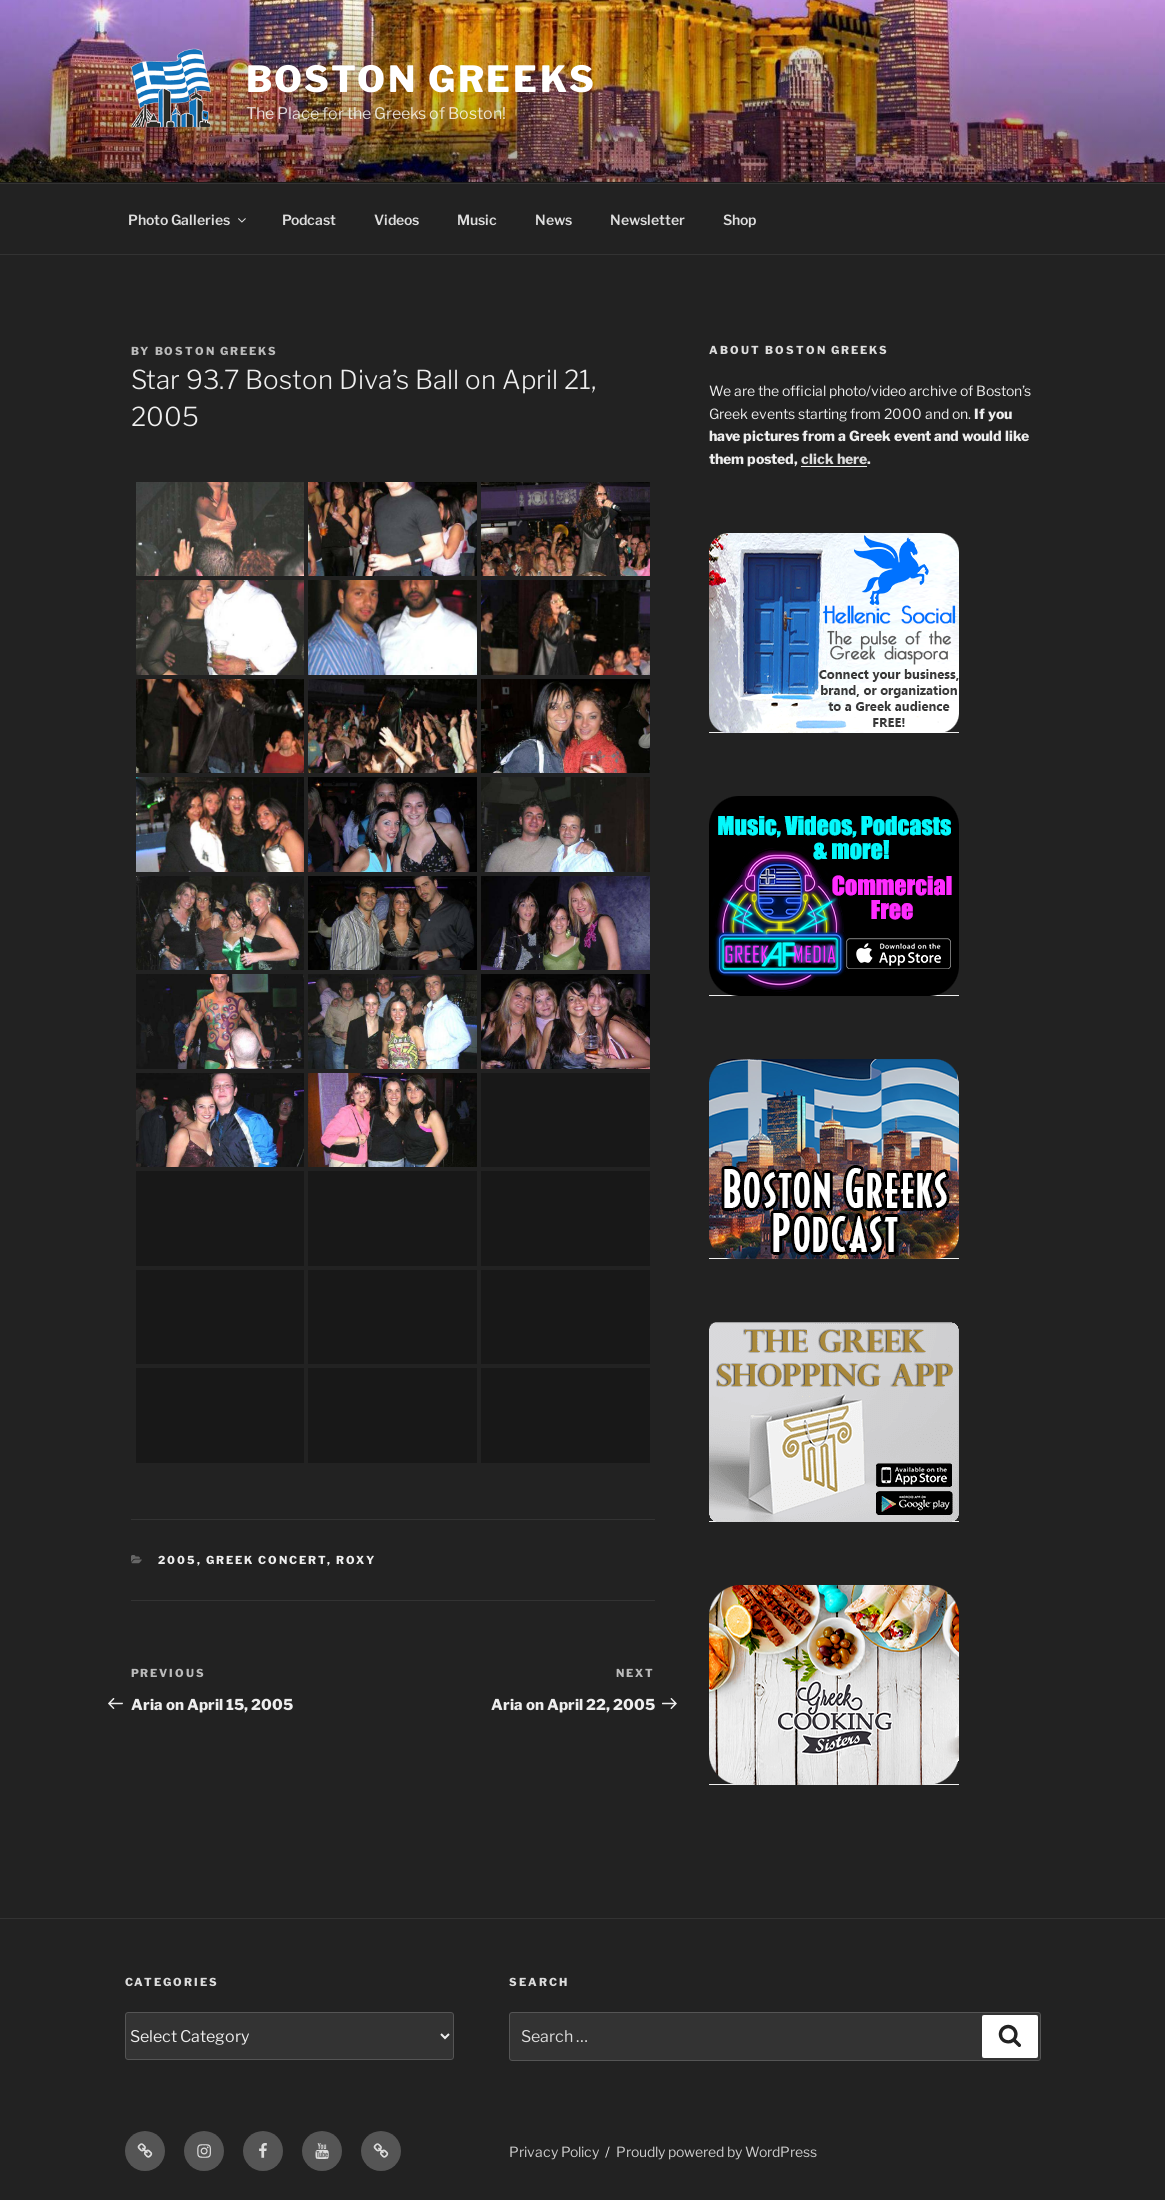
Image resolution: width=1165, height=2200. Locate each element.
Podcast (309, 219)
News (553, 219)
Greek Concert (266, 1560)
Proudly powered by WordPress (716, 2151)
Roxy (356, 1560)
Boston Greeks (421, 79)
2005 (177, 1560)
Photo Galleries (188, 219)
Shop (739, 219)
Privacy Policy (554, 2151)
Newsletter (647, 219)
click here (834, 458)
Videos (396, 219)
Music (477, 219)
